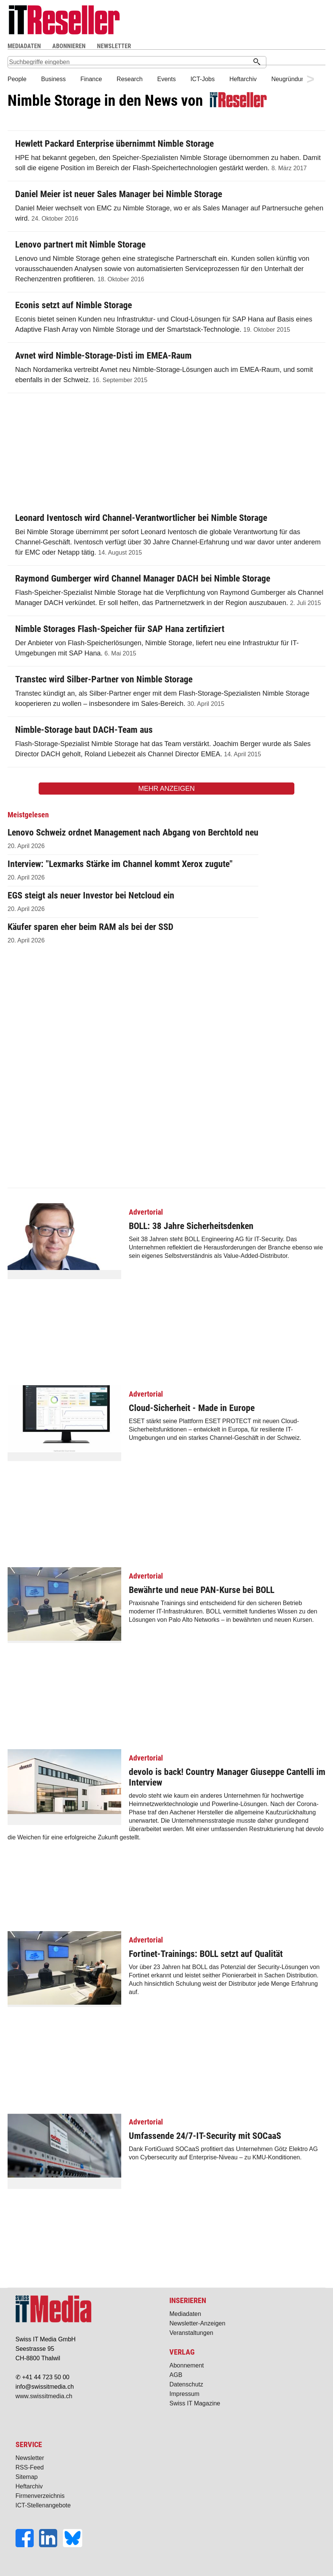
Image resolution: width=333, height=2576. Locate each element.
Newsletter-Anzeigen (197, 2323)
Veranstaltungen (191, 2333)
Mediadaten (185, 2314)
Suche (205, 46)
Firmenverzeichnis (40, 2496)
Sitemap (27, 2477)
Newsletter (30, 2458)
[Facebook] (27, 2545)
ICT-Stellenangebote (43, 2505)
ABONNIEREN (69, 46)
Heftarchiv (29, 2486)
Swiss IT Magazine (194, 2403)
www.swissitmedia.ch (44, 2396)
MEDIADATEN (24, 46)
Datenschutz (186, 2384)
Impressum (184, 2394)
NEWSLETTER (114, 46)
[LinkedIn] (51, 2545)
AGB (175, 2375)
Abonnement (186, 2365)
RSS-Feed (30, 2467)
